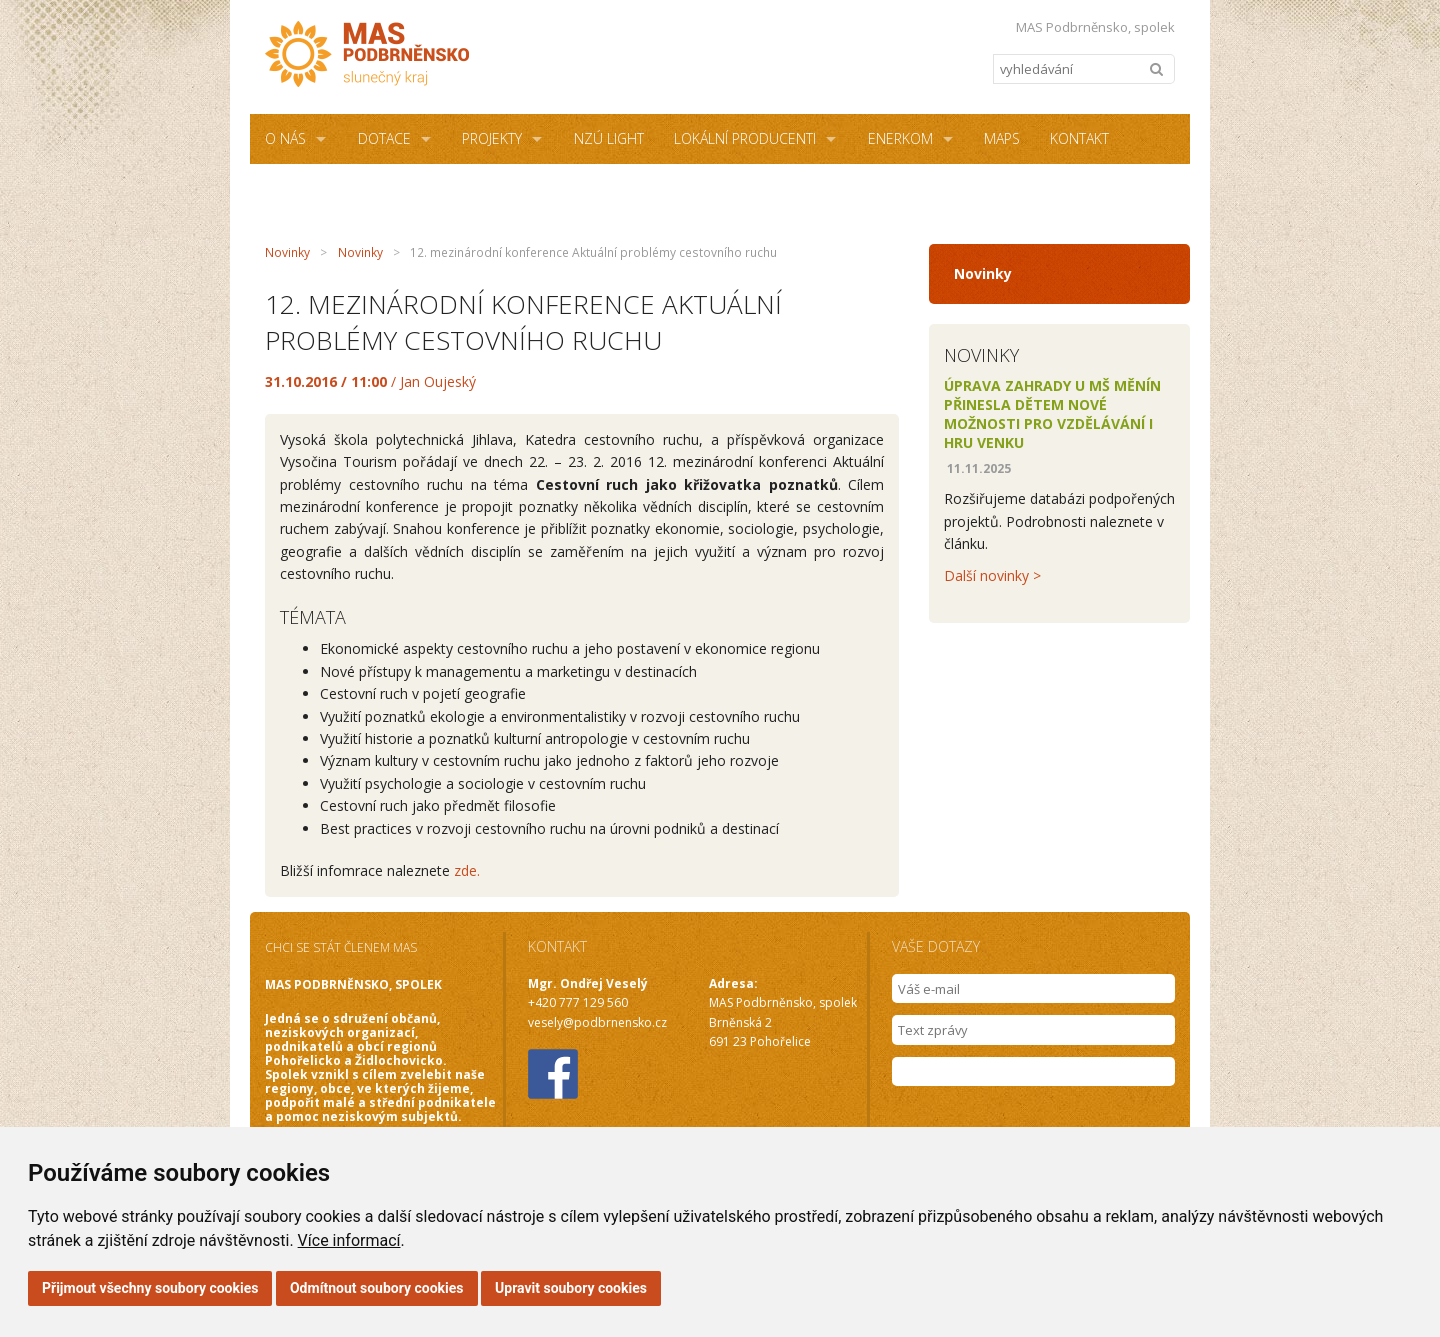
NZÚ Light (609, 138)
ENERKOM (900, 138)
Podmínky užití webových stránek (562, 188)
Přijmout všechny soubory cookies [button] (150, 1288)
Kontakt (1079, 138)
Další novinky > (992, 575)
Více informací (349, 1240)
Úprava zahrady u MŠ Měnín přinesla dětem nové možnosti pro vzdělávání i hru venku (1052, 414)
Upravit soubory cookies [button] (571, 1288)
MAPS (1002, 138)
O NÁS (285, 138)
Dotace (384, 138)
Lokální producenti (745, 138)
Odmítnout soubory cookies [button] (377, 1288)
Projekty (492, 138)
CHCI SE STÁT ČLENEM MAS (341, 947)
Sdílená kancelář (327, 188)
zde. (467, 870)
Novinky (287, 252)
